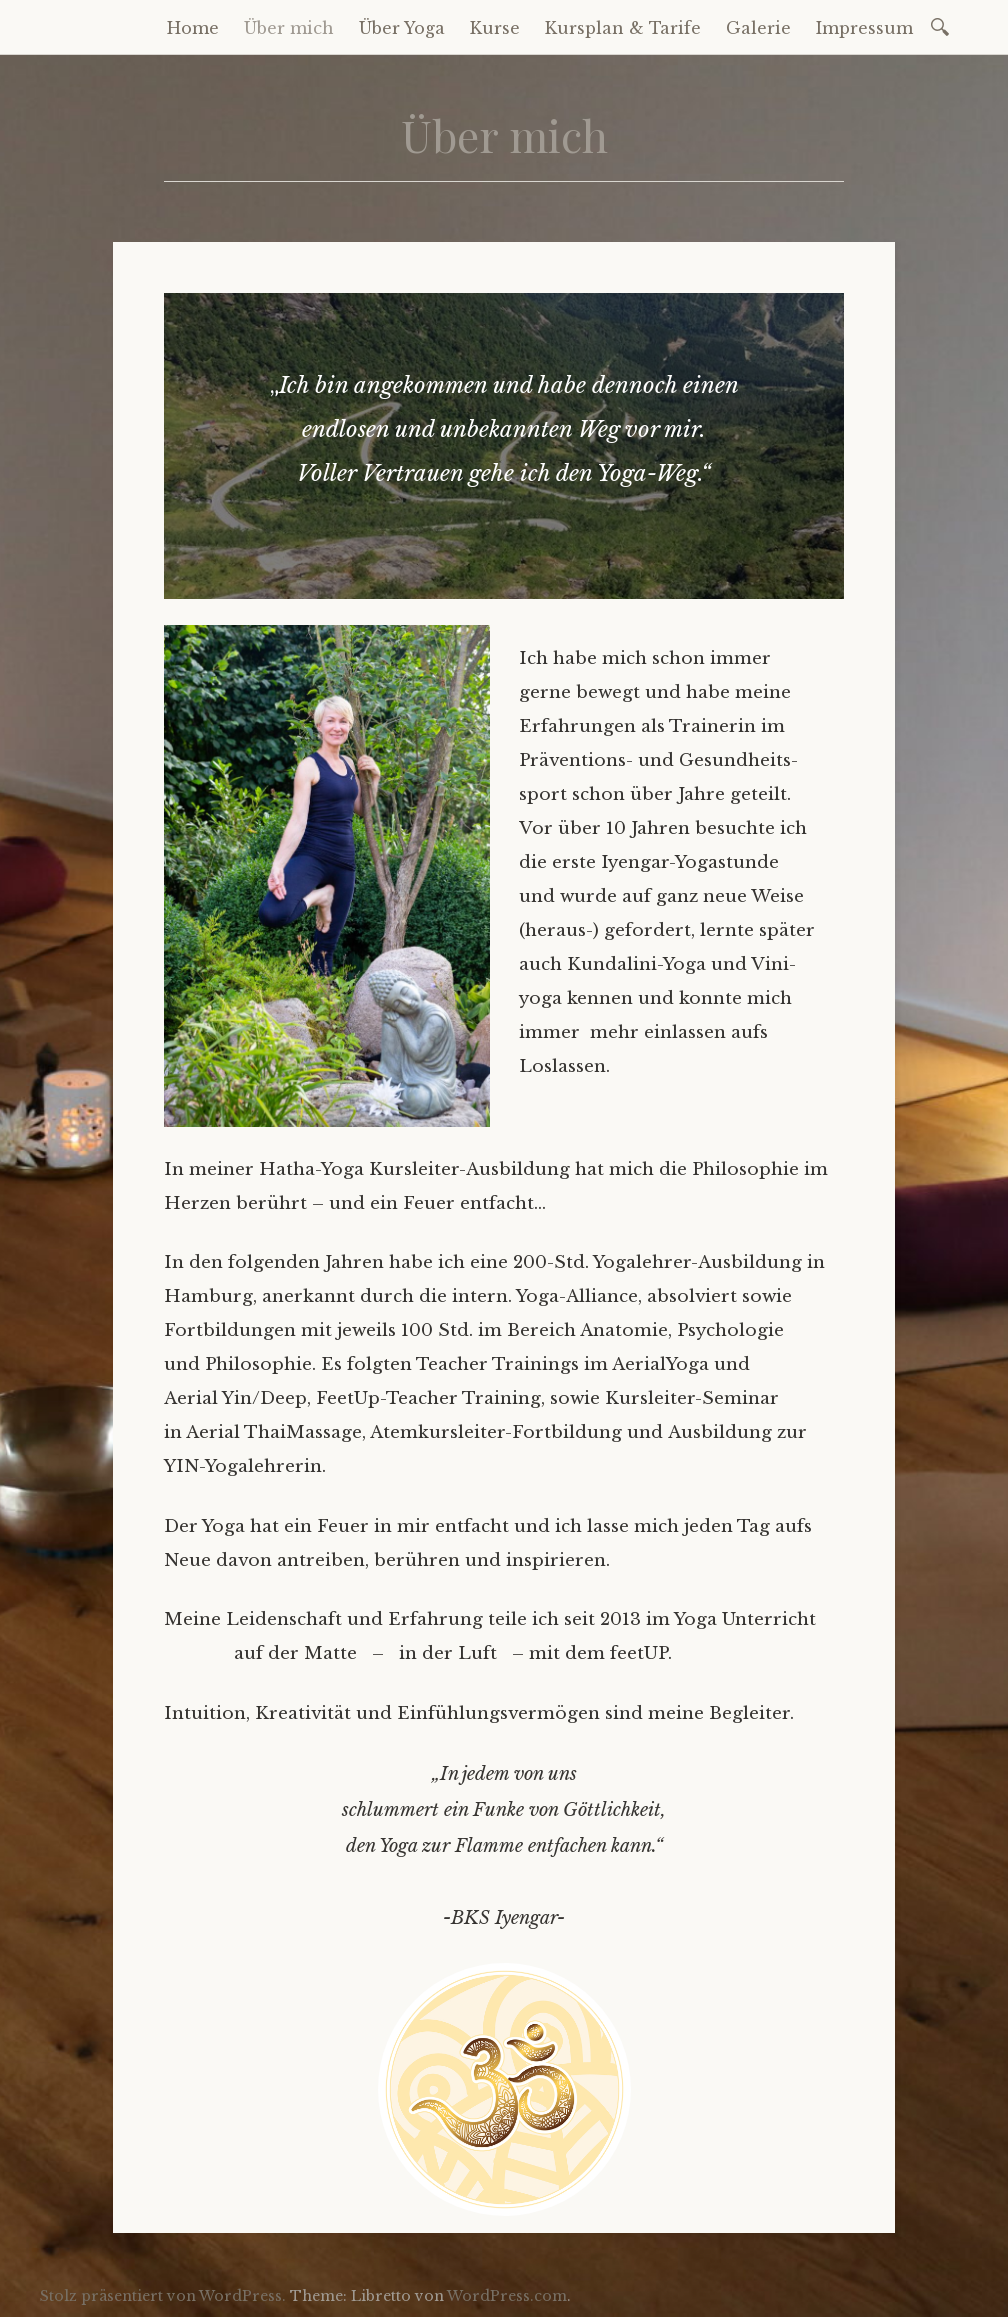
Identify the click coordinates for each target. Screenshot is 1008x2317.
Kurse (495, 28)
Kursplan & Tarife (623, 28)
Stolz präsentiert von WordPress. (163, 2296)
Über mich (289, 28)
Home (193, 28)
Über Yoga (402, 28)
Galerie (758, 28)
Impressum (864, 28)
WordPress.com (507, 2296)
